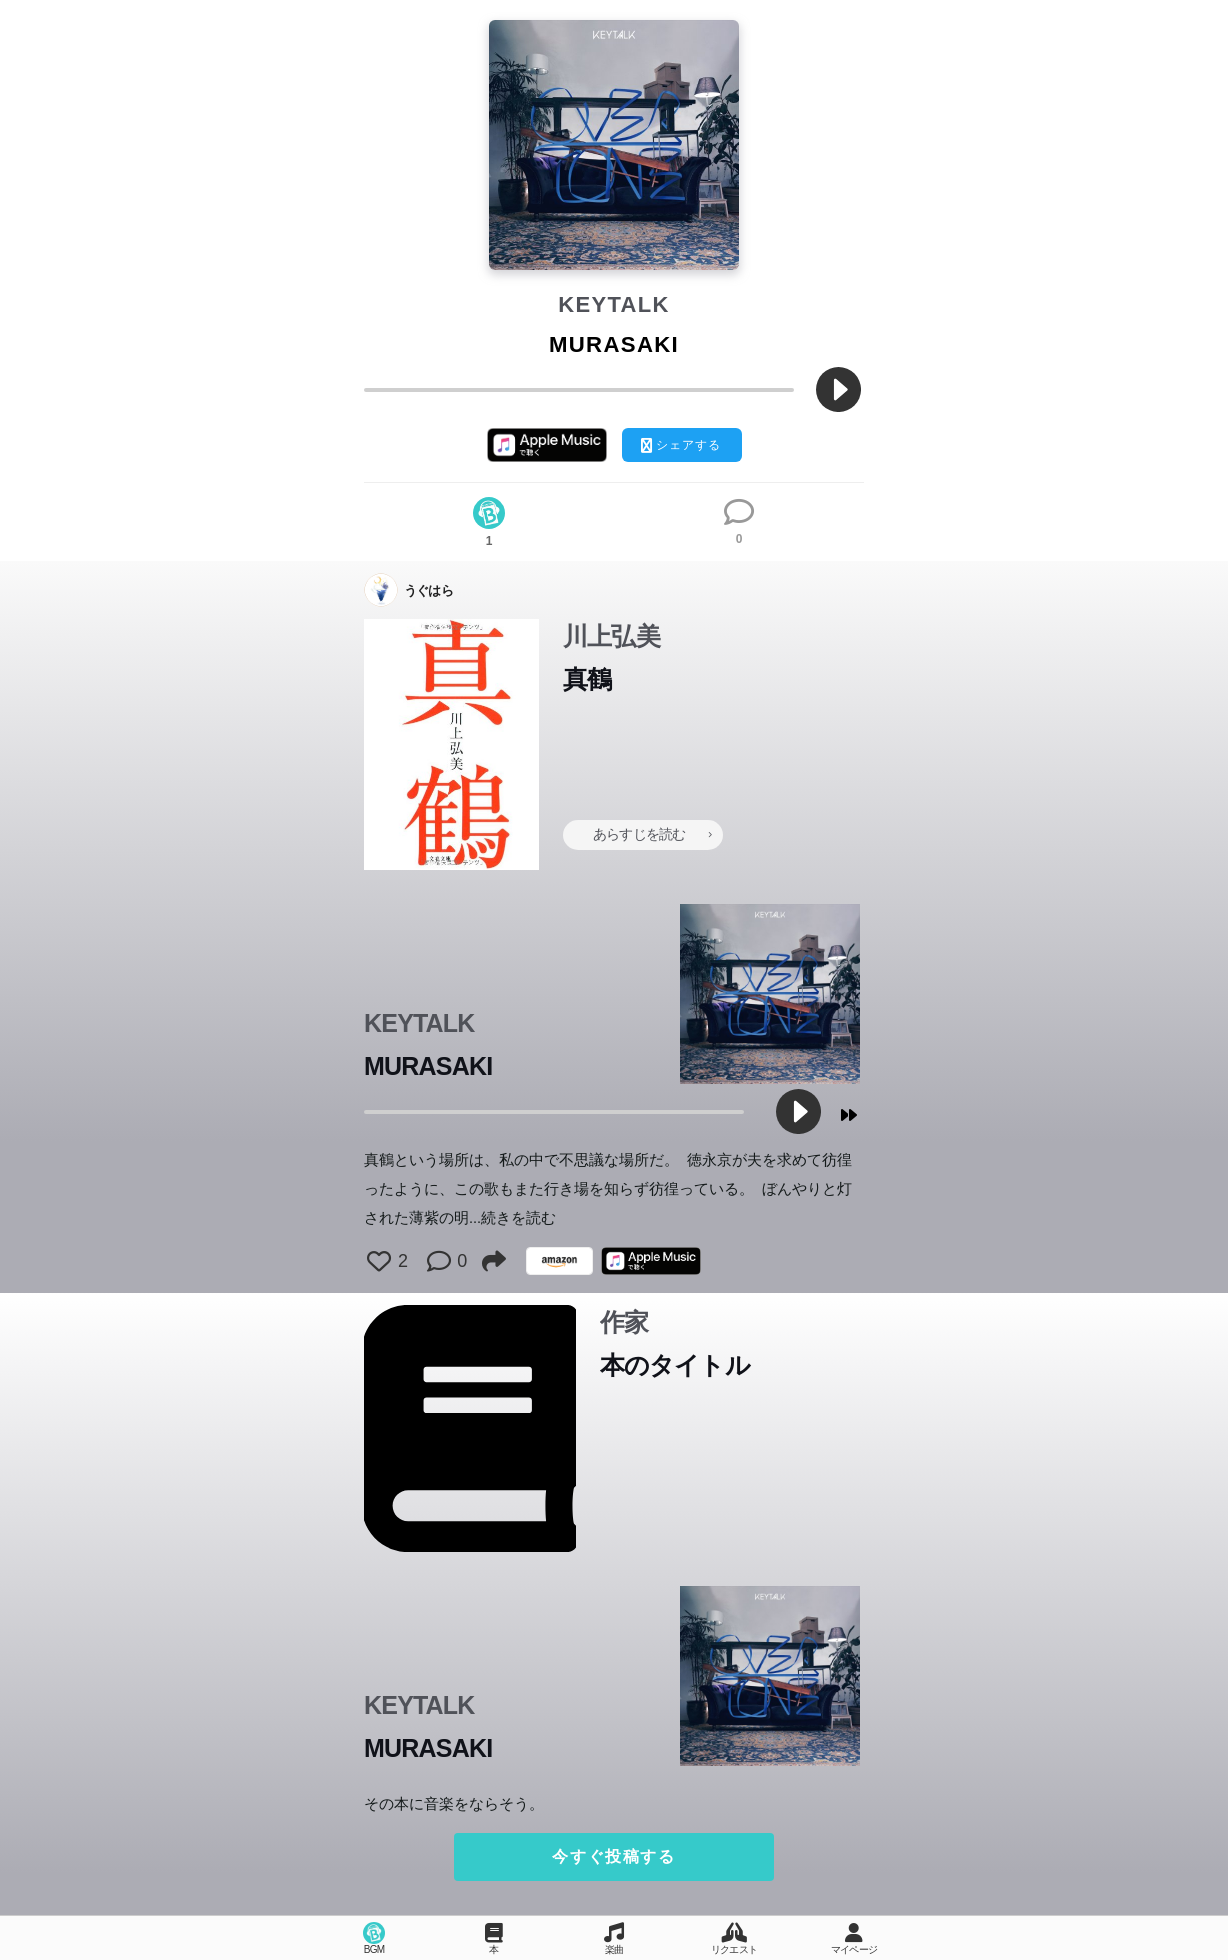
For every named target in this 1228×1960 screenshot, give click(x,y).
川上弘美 (611, 636)
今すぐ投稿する (613, 1856)
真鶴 (587, 679)
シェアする (681, 445)
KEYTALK (614, 304)
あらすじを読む (652, 834)
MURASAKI (428, 1066)
